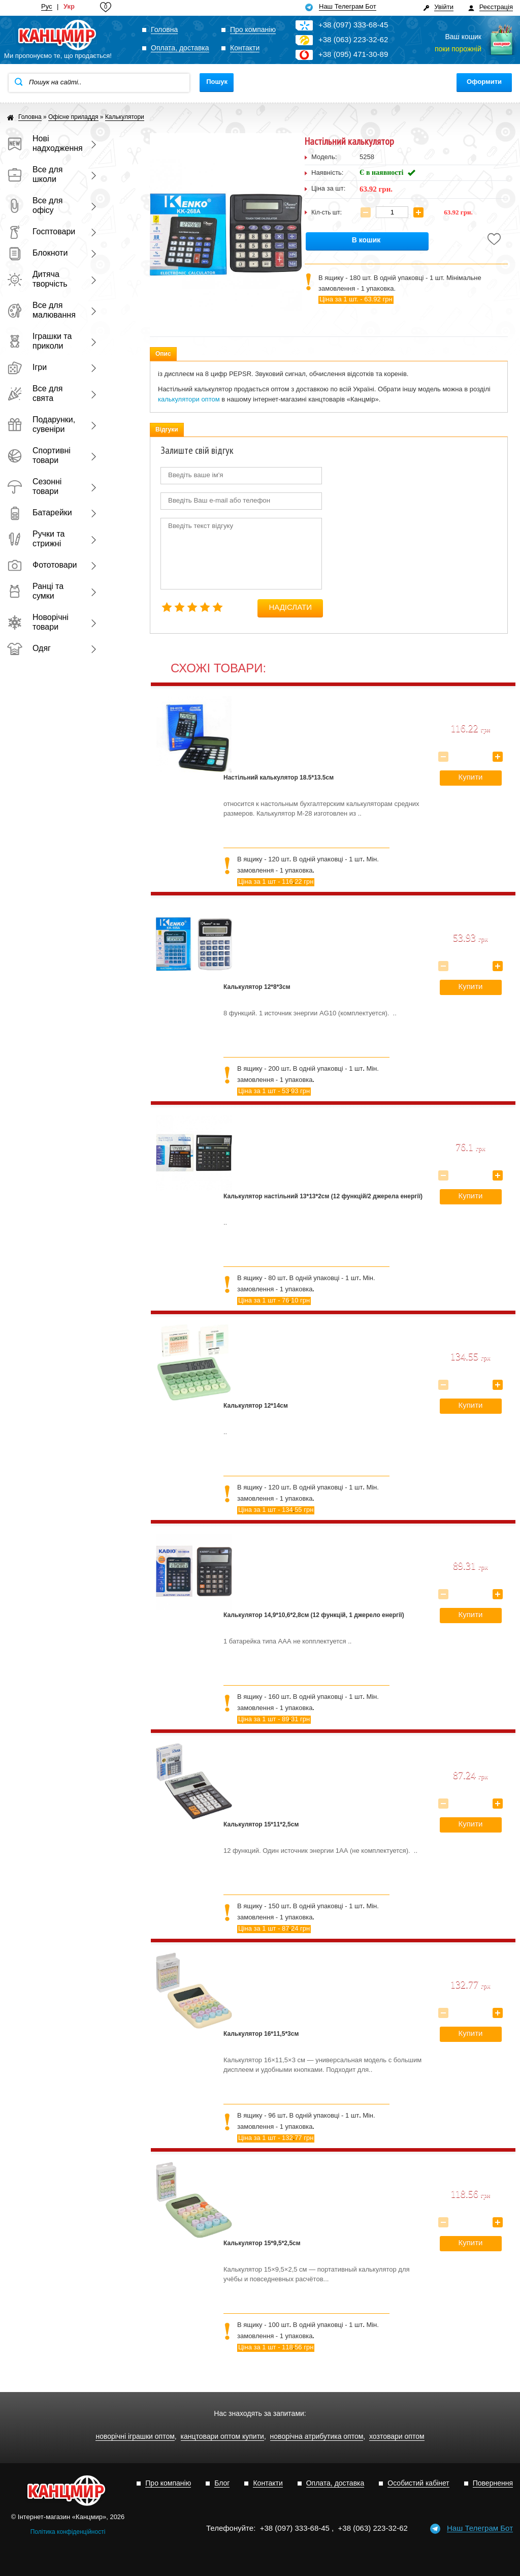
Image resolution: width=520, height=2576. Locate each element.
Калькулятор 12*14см (255, 1405)
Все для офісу (34, 205)
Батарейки (39, 512)
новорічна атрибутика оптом (317, 2436)
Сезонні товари (34, 486)
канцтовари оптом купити (222, 2436)
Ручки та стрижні (35, 539)
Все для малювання (41, 310)
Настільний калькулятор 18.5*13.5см (278, 777)
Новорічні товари (38, 622)
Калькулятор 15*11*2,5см (261, 1824)
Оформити (484, 81)
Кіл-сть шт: (326, 212)
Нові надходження (42, 143)
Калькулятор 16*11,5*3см (261, 2033)
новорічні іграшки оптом (134, 2436)
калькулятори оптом (189, 399)
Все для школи (34, 174)
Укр (69, 6)
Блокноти (37, 253)
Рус (46, 6)
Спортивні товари (39, 455)
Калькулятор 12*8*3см (256, 986)
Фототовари (42, 565)
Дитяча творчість (37, 279)
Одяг (29, 648)
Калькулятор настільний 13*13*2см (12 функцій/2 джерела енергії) (322, 1196)
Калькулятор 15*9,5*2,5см (262, 2243)
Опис (163, 353)
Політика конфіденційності (68, 2531)
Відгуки (166, 429)
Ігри (27, 367)
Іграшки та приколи (39, 341)
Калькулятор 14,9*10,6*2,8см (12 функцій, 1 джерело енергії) (313, 1615)
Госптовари (41, 231)
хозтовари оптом (397, 2436)
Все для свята (34, 393)
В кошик (366, 240)
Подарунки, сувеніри (41, 424)
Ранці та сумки (35, 591)
